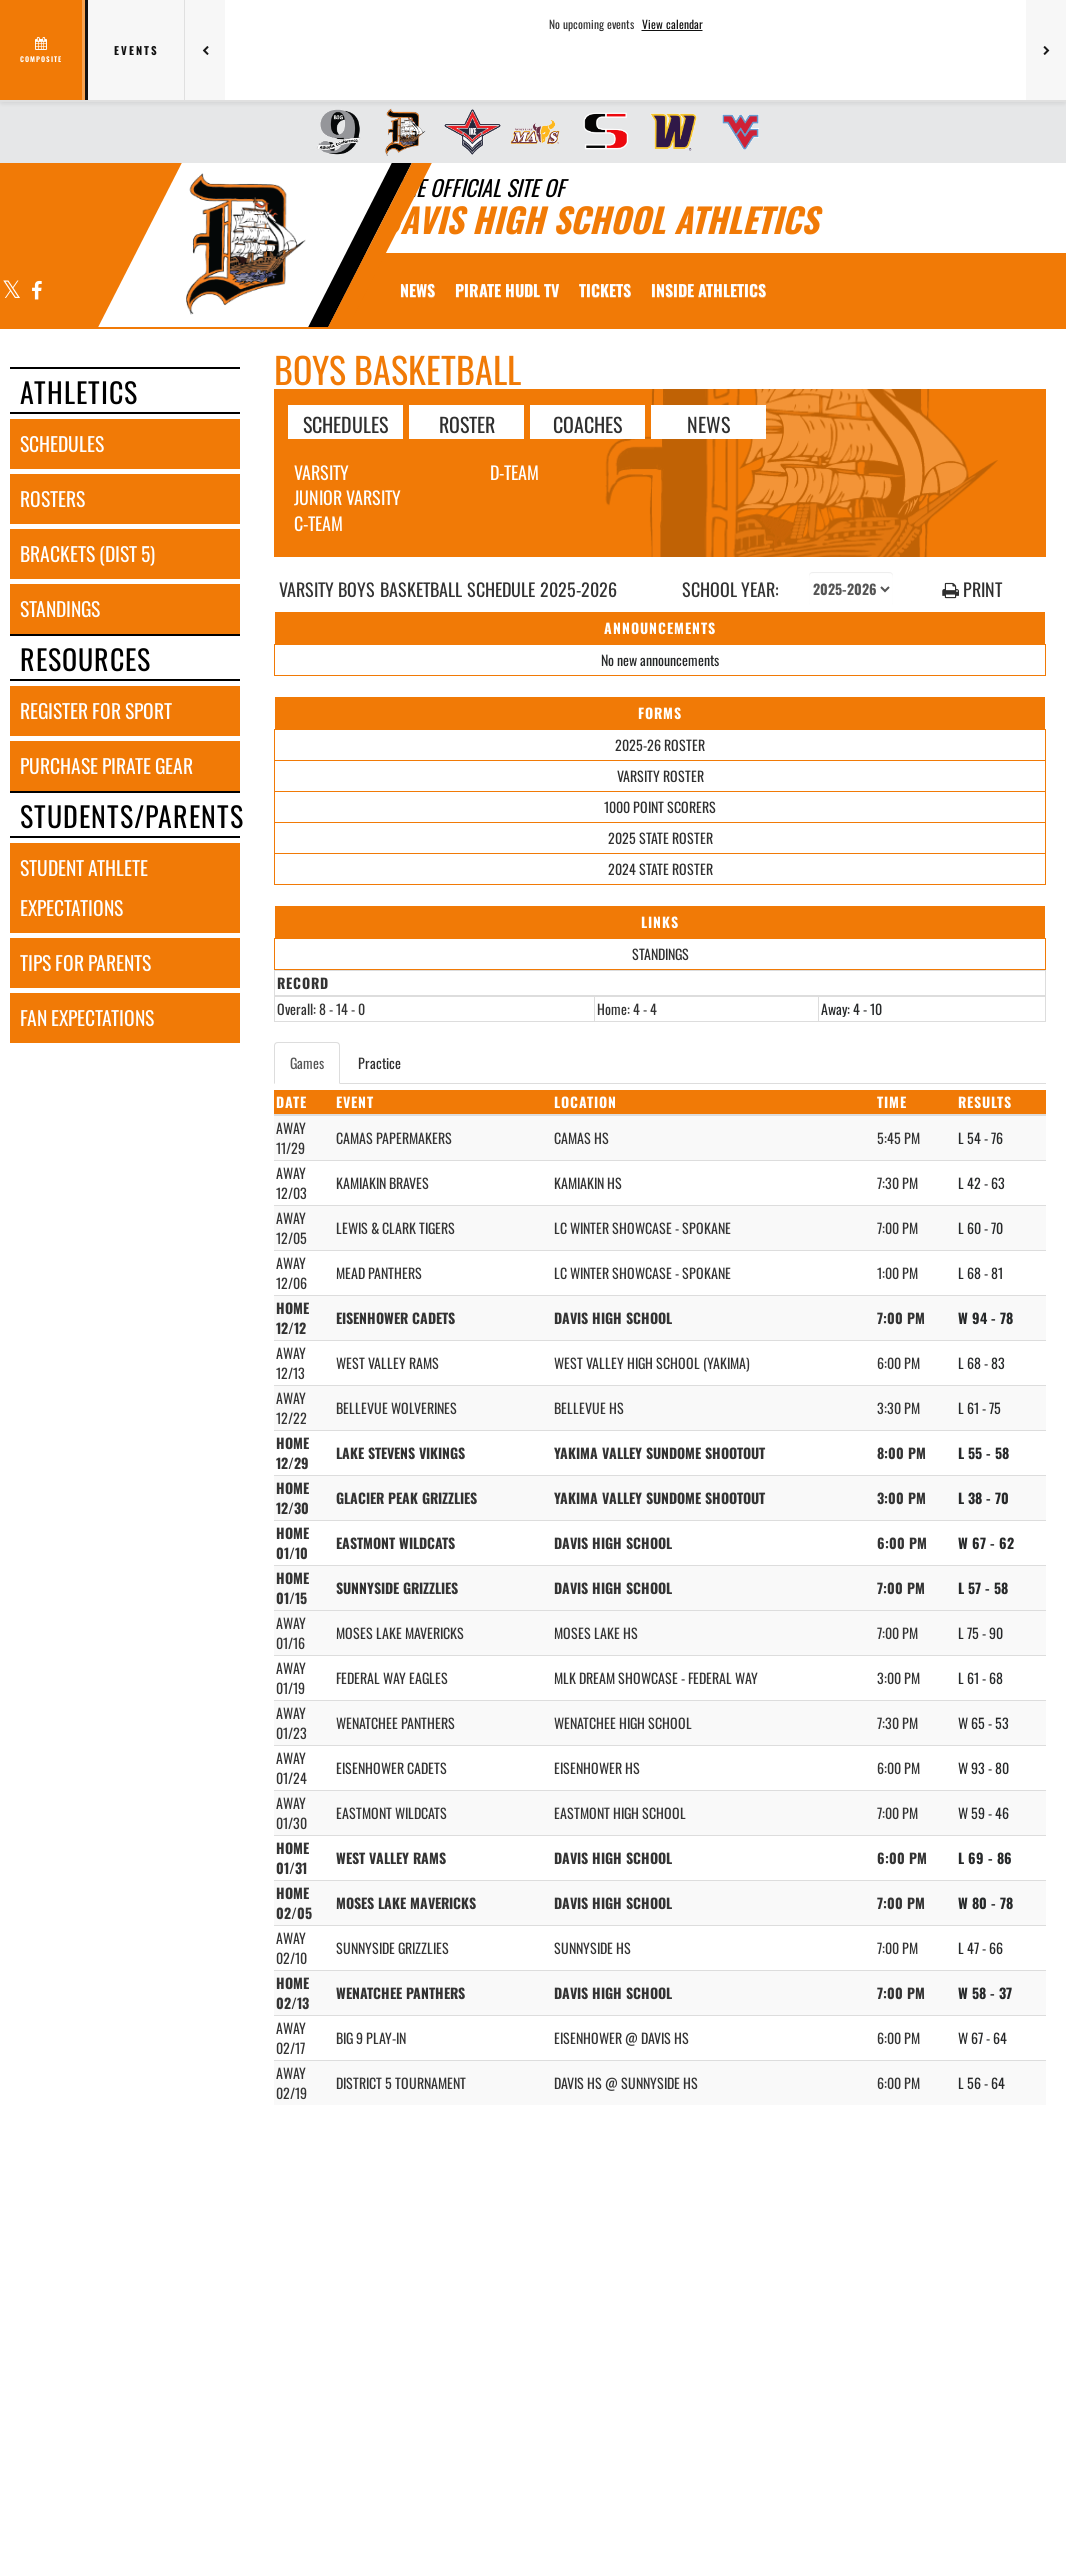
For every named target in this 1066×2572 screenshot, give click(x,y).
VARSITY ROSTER (660, 775)
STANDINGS (660, 953)
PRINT (972, 589)
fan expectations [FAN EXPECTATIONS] (87, 1017)
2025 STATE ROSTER (660, 837)
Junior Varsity (347, 497)
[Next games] (1046, 50)
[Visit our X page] (12, 291)
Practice (379, 1062)
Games (307, 1062)
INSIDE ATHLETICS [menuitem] (708, 290)
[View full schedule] (42, 50)
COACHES (587, 423)
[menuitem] (332, 132)
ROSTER (467, 423)
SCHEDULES (345, 423)
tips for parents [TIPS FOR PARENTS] (85, 962)
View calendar (672, 24)
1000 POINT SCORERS (660, 806)
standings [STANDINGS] (60, 608)
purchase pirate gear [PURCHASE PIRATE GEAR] (106, 765)
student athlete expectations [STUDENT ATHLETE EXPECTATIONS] (84, 887)
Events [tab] (136, 50)
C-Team (318, 523)
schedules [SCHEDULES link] (62, 443)
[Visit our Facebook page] (35, 291)
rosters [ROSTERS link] (52, 498)
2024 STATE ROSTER (660, 868)
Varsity (321, 472)
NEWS (708, 423)
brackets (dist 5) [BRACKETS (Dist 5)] (87, 553)
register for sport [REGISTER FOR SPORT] (96, 710)
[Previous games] (205, 50)
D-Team (514, 472)
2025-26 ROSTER (660, 744)
